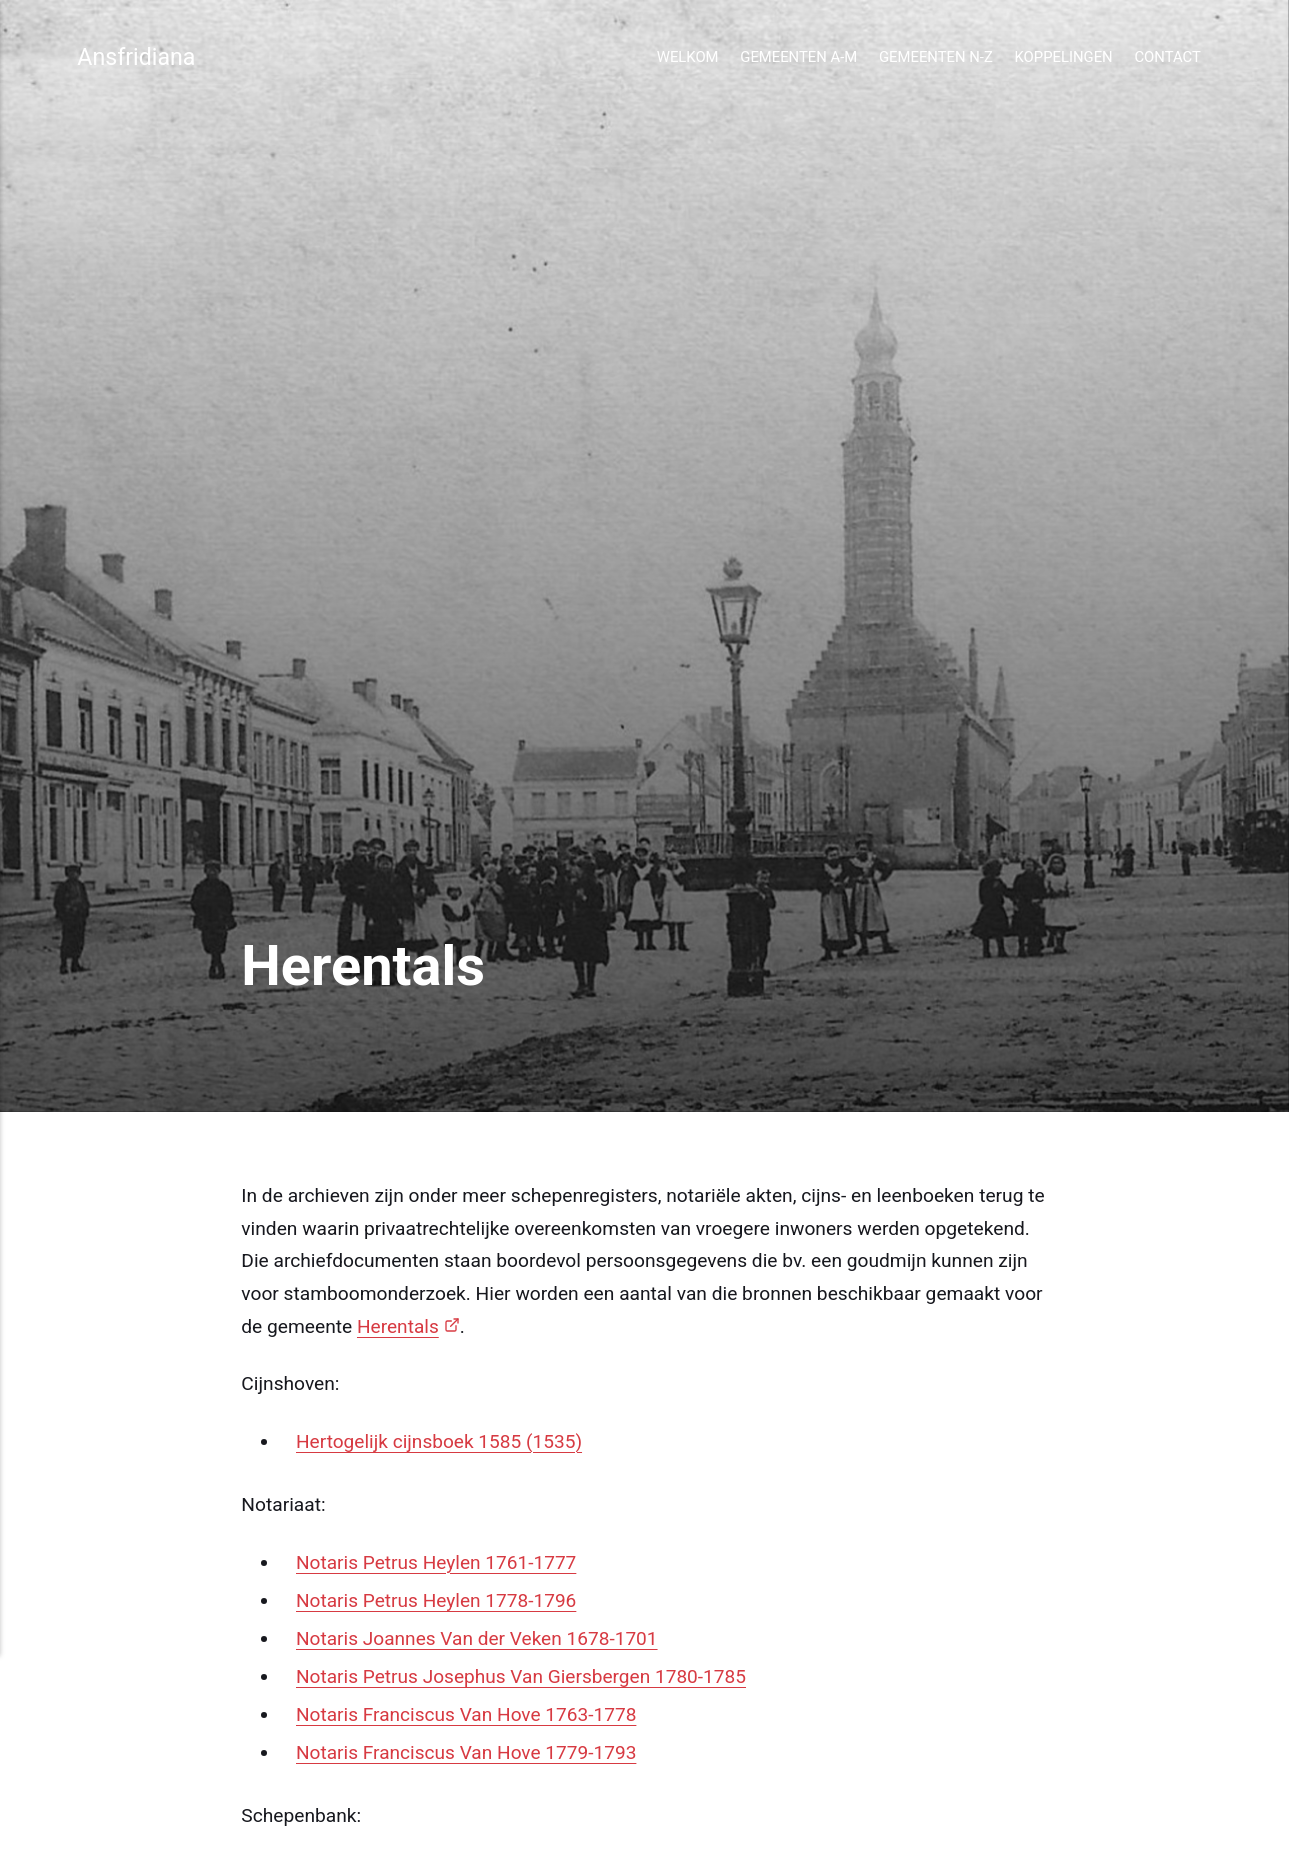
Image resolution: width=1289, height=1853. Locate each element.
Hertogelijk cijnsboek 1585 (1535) (440, 1441)
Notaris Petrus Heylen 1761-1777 (437, 1562)
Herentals (398, 1326)
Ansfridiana (136, 57)
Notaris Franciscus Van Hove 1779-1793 (467, 1752)
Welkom (688, 57)
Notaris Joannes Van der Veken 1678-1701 (478, 1638)
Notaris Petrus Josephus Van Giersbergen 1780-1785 (522, 1676)
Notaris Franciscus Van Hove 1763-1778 (467, 1714)
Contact (1167, 57)
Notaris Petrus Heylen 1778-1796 (437, 1600)
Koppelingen (1064, 57)
